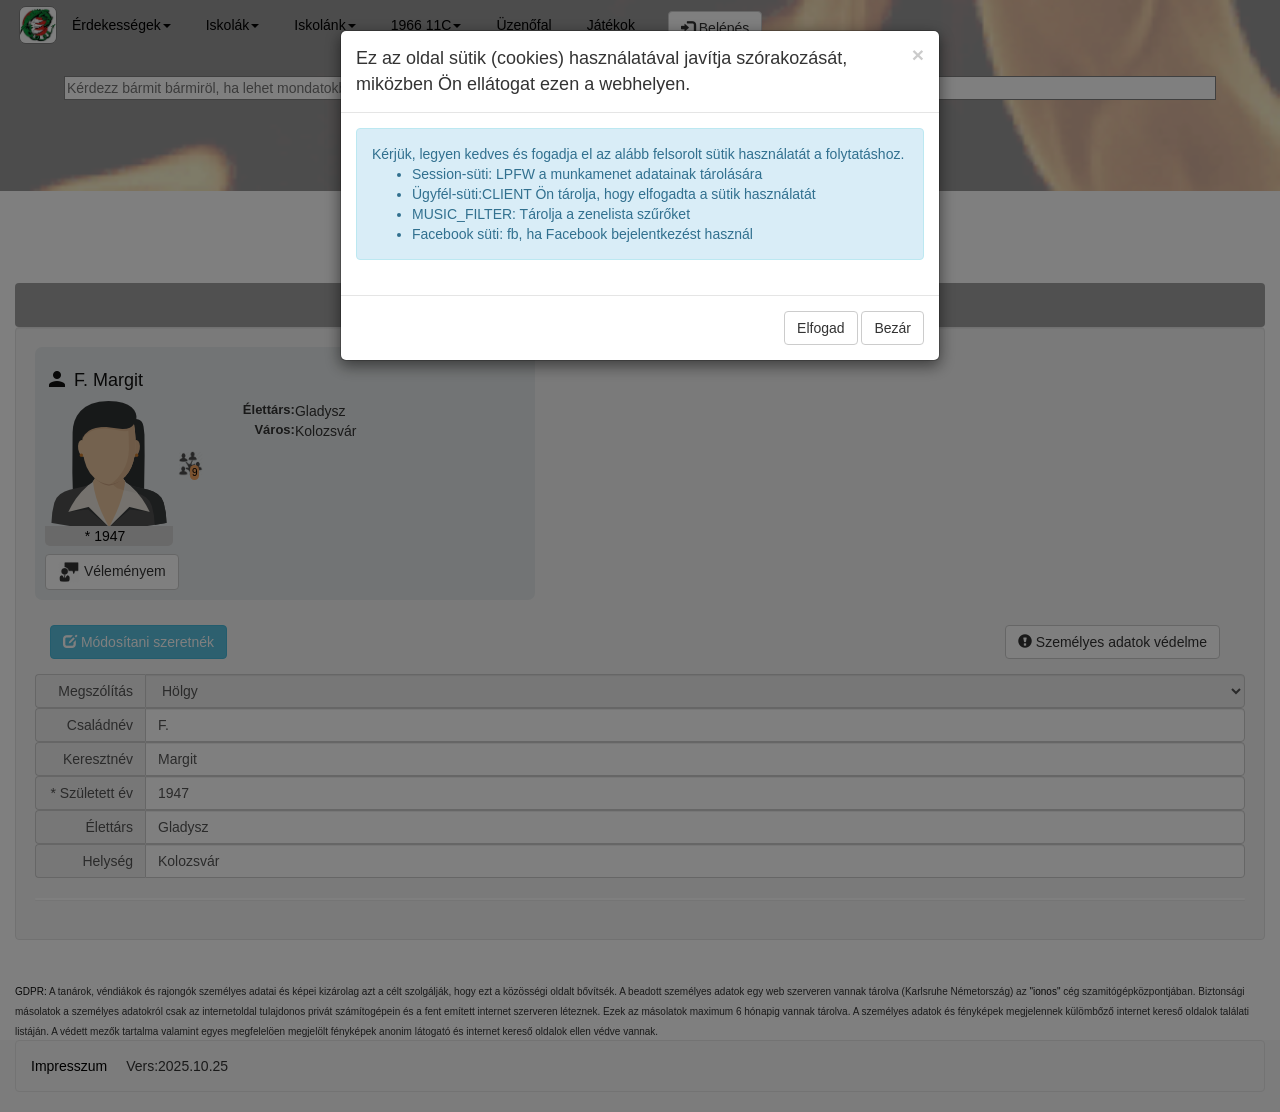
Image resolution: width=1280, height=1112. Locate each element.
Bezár (892, 328)
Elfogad (820, 328)
